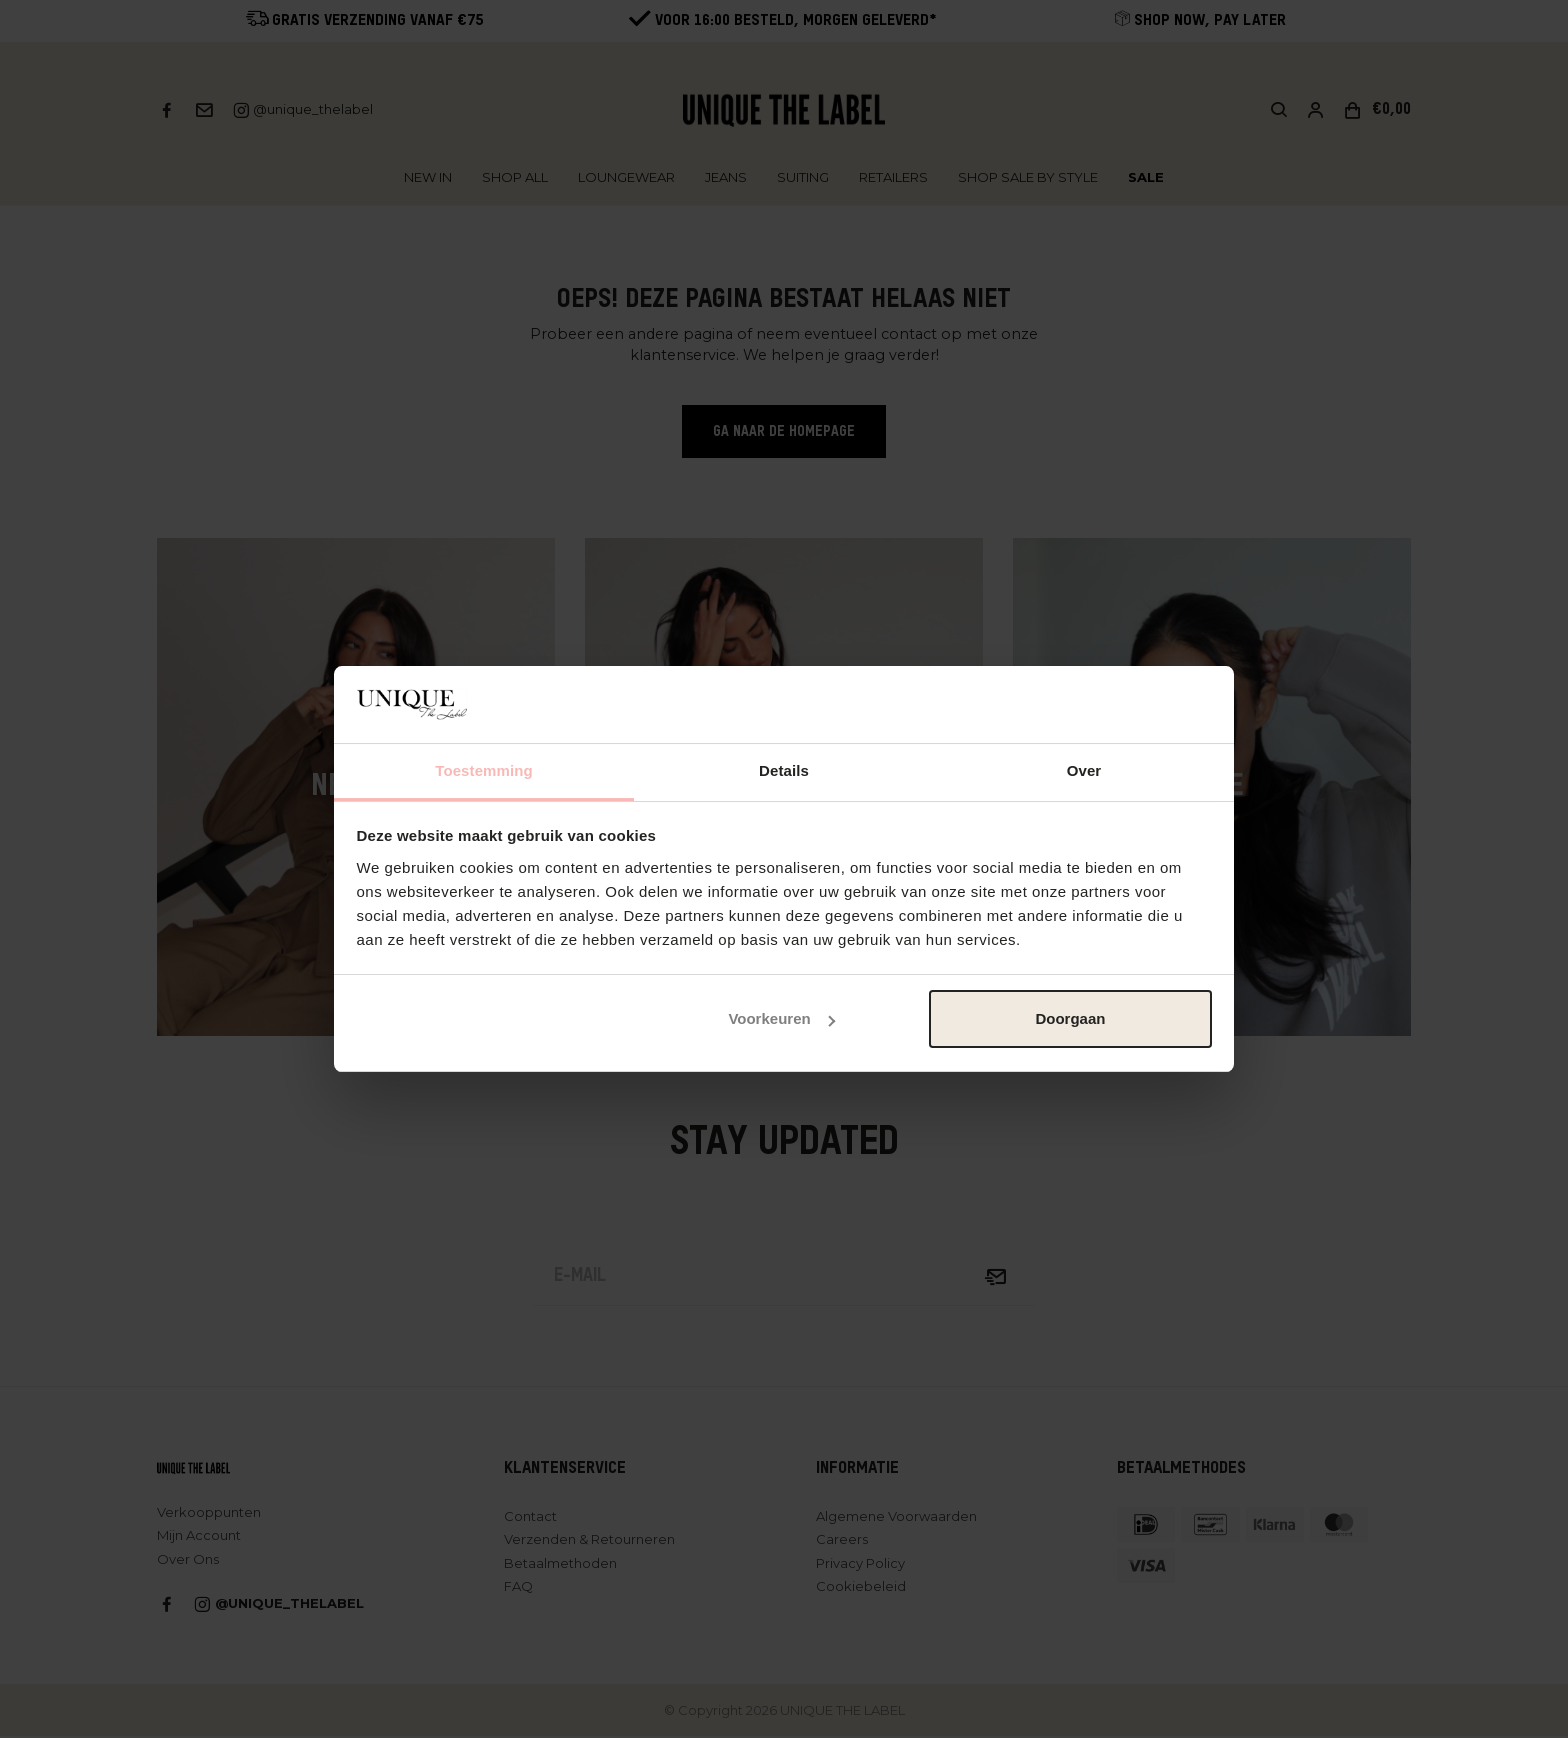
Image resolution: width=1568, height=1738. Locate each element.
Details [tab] (784, 770)
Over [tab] (1084, 770)
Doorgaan (1070, 1018)
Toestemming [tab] (484, 770)
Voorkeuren (781, 1018)
